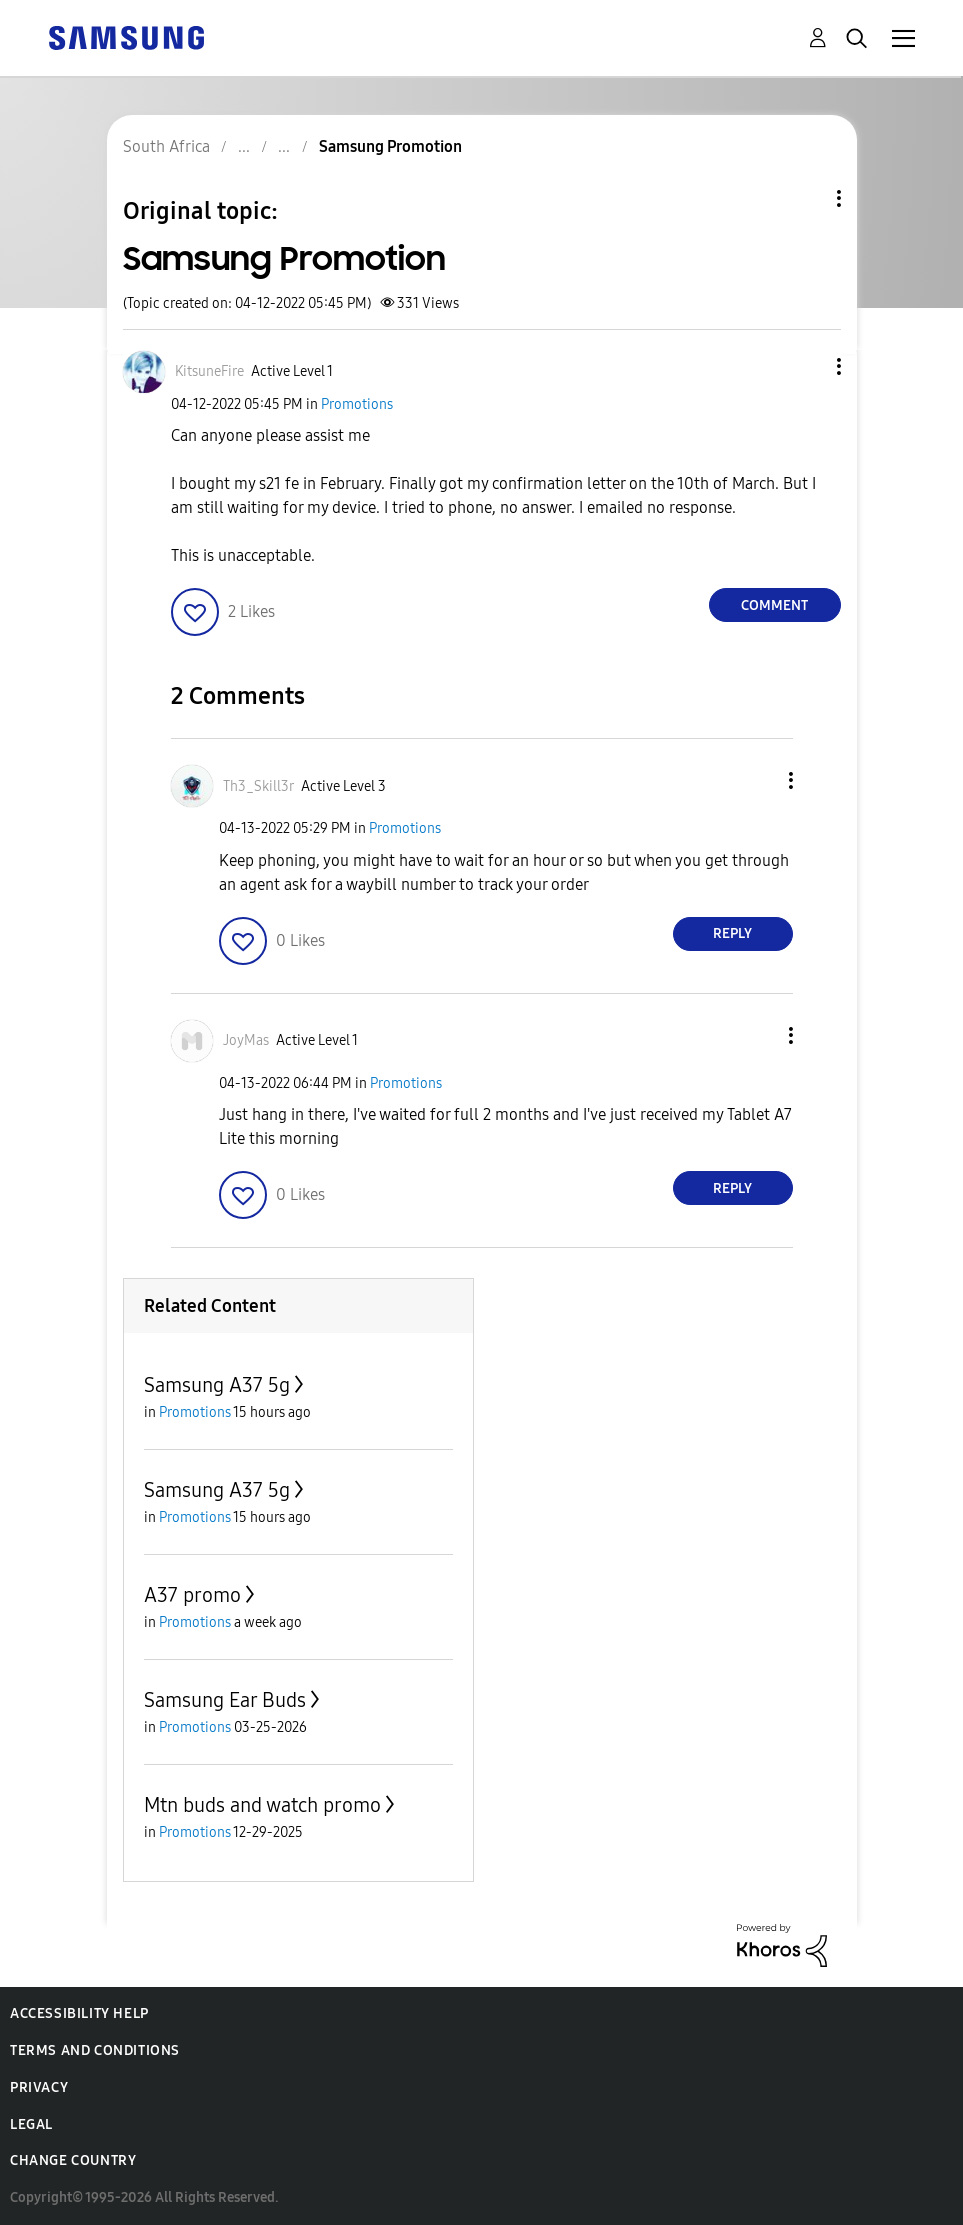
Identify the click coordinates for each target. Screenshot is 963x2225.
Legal (31, 2124)
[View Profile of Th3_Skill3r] (258, 786)
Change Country (73, 2160)
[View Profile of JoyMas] (246, 1040)
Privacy (39, 2087)
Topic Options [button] (805, 198)
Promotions (357, 404)
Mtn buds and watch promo (262, 1805)
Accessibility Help (79, 2013)
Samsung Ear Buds (225, 1700)
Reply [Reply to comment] (732, 933)
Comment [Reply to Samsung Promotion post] (774, 605)
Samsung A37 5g (217, 1385)
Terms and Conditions (95, 2050)
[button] (805, 366)
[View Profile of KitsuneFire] (209, 371)
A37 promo (192, 1595)
